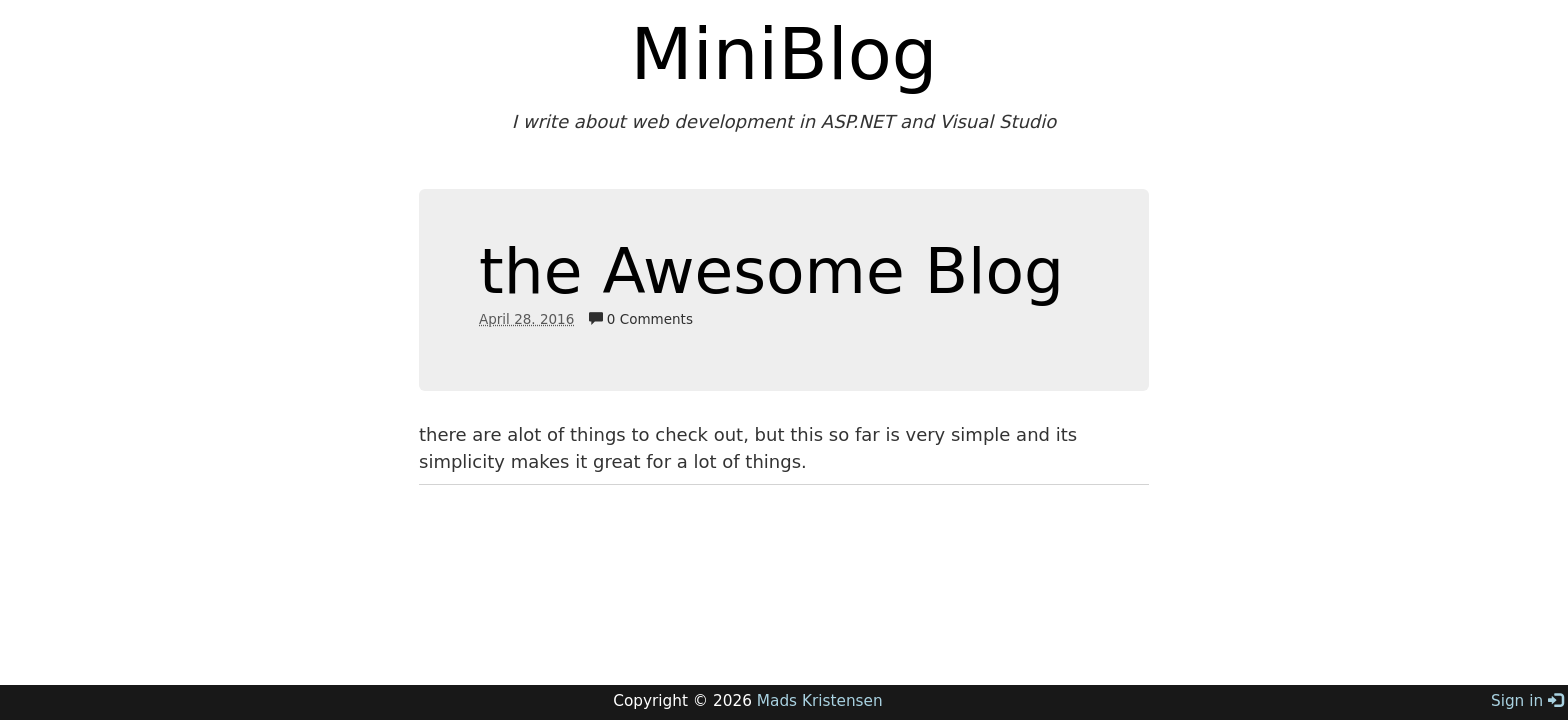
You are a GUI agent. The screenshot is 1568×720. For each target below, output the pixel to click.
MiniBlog (784, 54)
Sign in (1527, 701)
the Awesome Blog (771, 271)
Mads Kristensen (820, 701)
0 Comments (641, 319)
